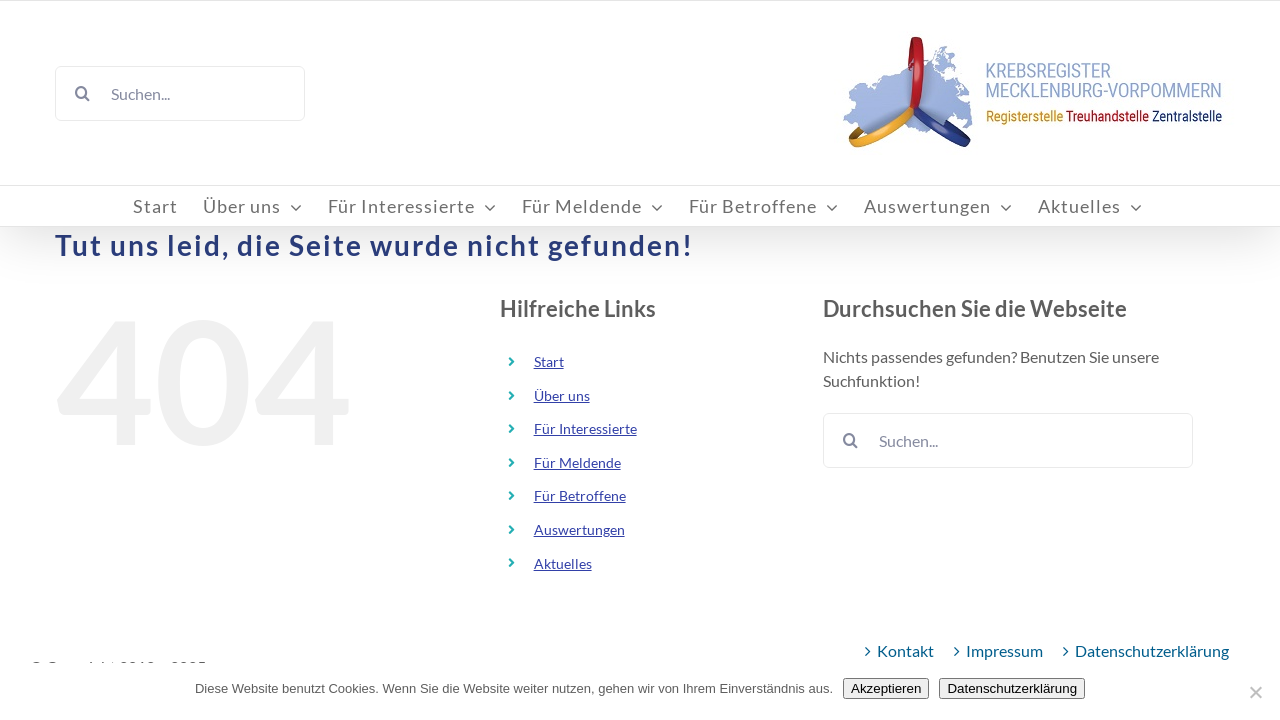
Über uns (562, 395)
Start (549, 361)
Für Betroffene (580, 495)
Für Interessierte (585, 428)
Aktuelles (563, 563)
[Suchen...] (180, 93)
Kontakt (905, 650)
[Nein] (1255, 692)
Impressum (1004, 650)
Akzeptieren (886, 688)
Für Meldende (577, 462)
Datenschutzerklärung (1152, 650)
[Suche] (82, 93)
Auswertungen (579, 529)
